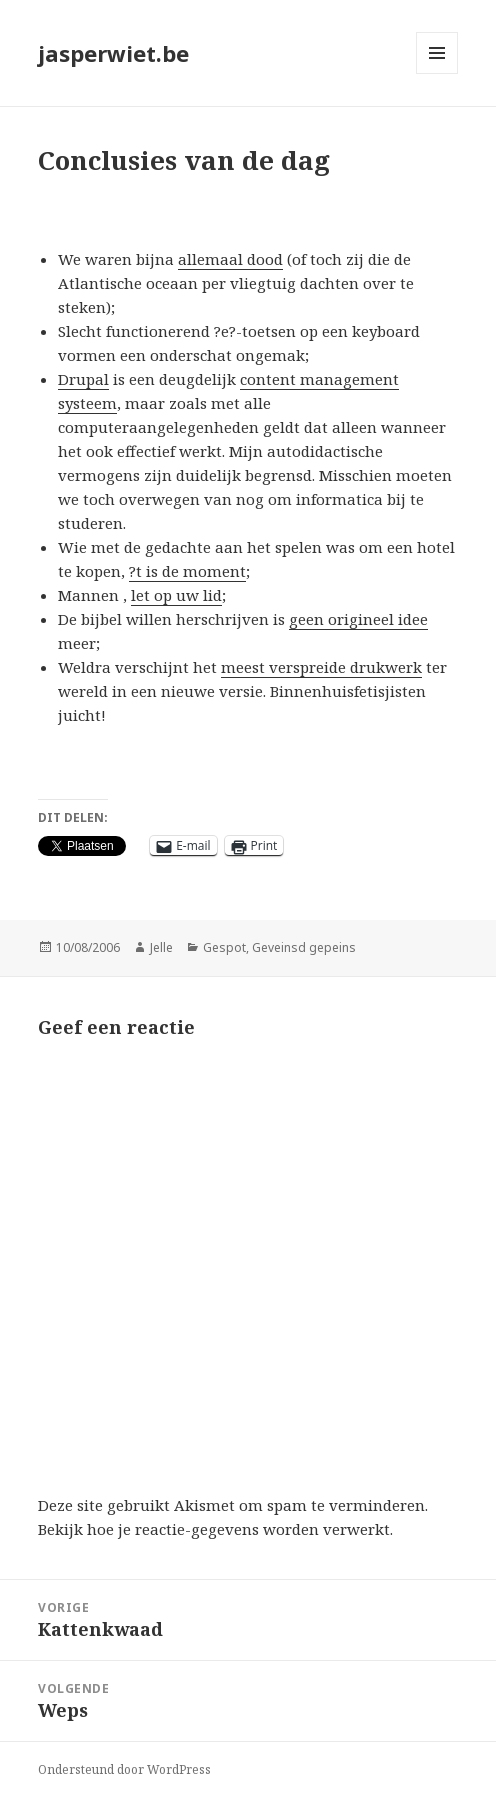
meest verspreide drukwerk (321, 667)
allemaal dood (230, 259)
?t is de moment (187, 571)
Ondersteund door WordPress (124, 1769)
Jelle (161, 947)
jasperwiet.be (113, 53)
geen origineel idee (358, 619)
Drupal (83, 379)
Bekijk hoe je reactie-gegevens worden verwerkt (214, 1529)
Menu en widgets (437, 73)
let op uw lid (176, 595)
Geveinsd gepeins (304, 947)
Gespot (224, 947)
